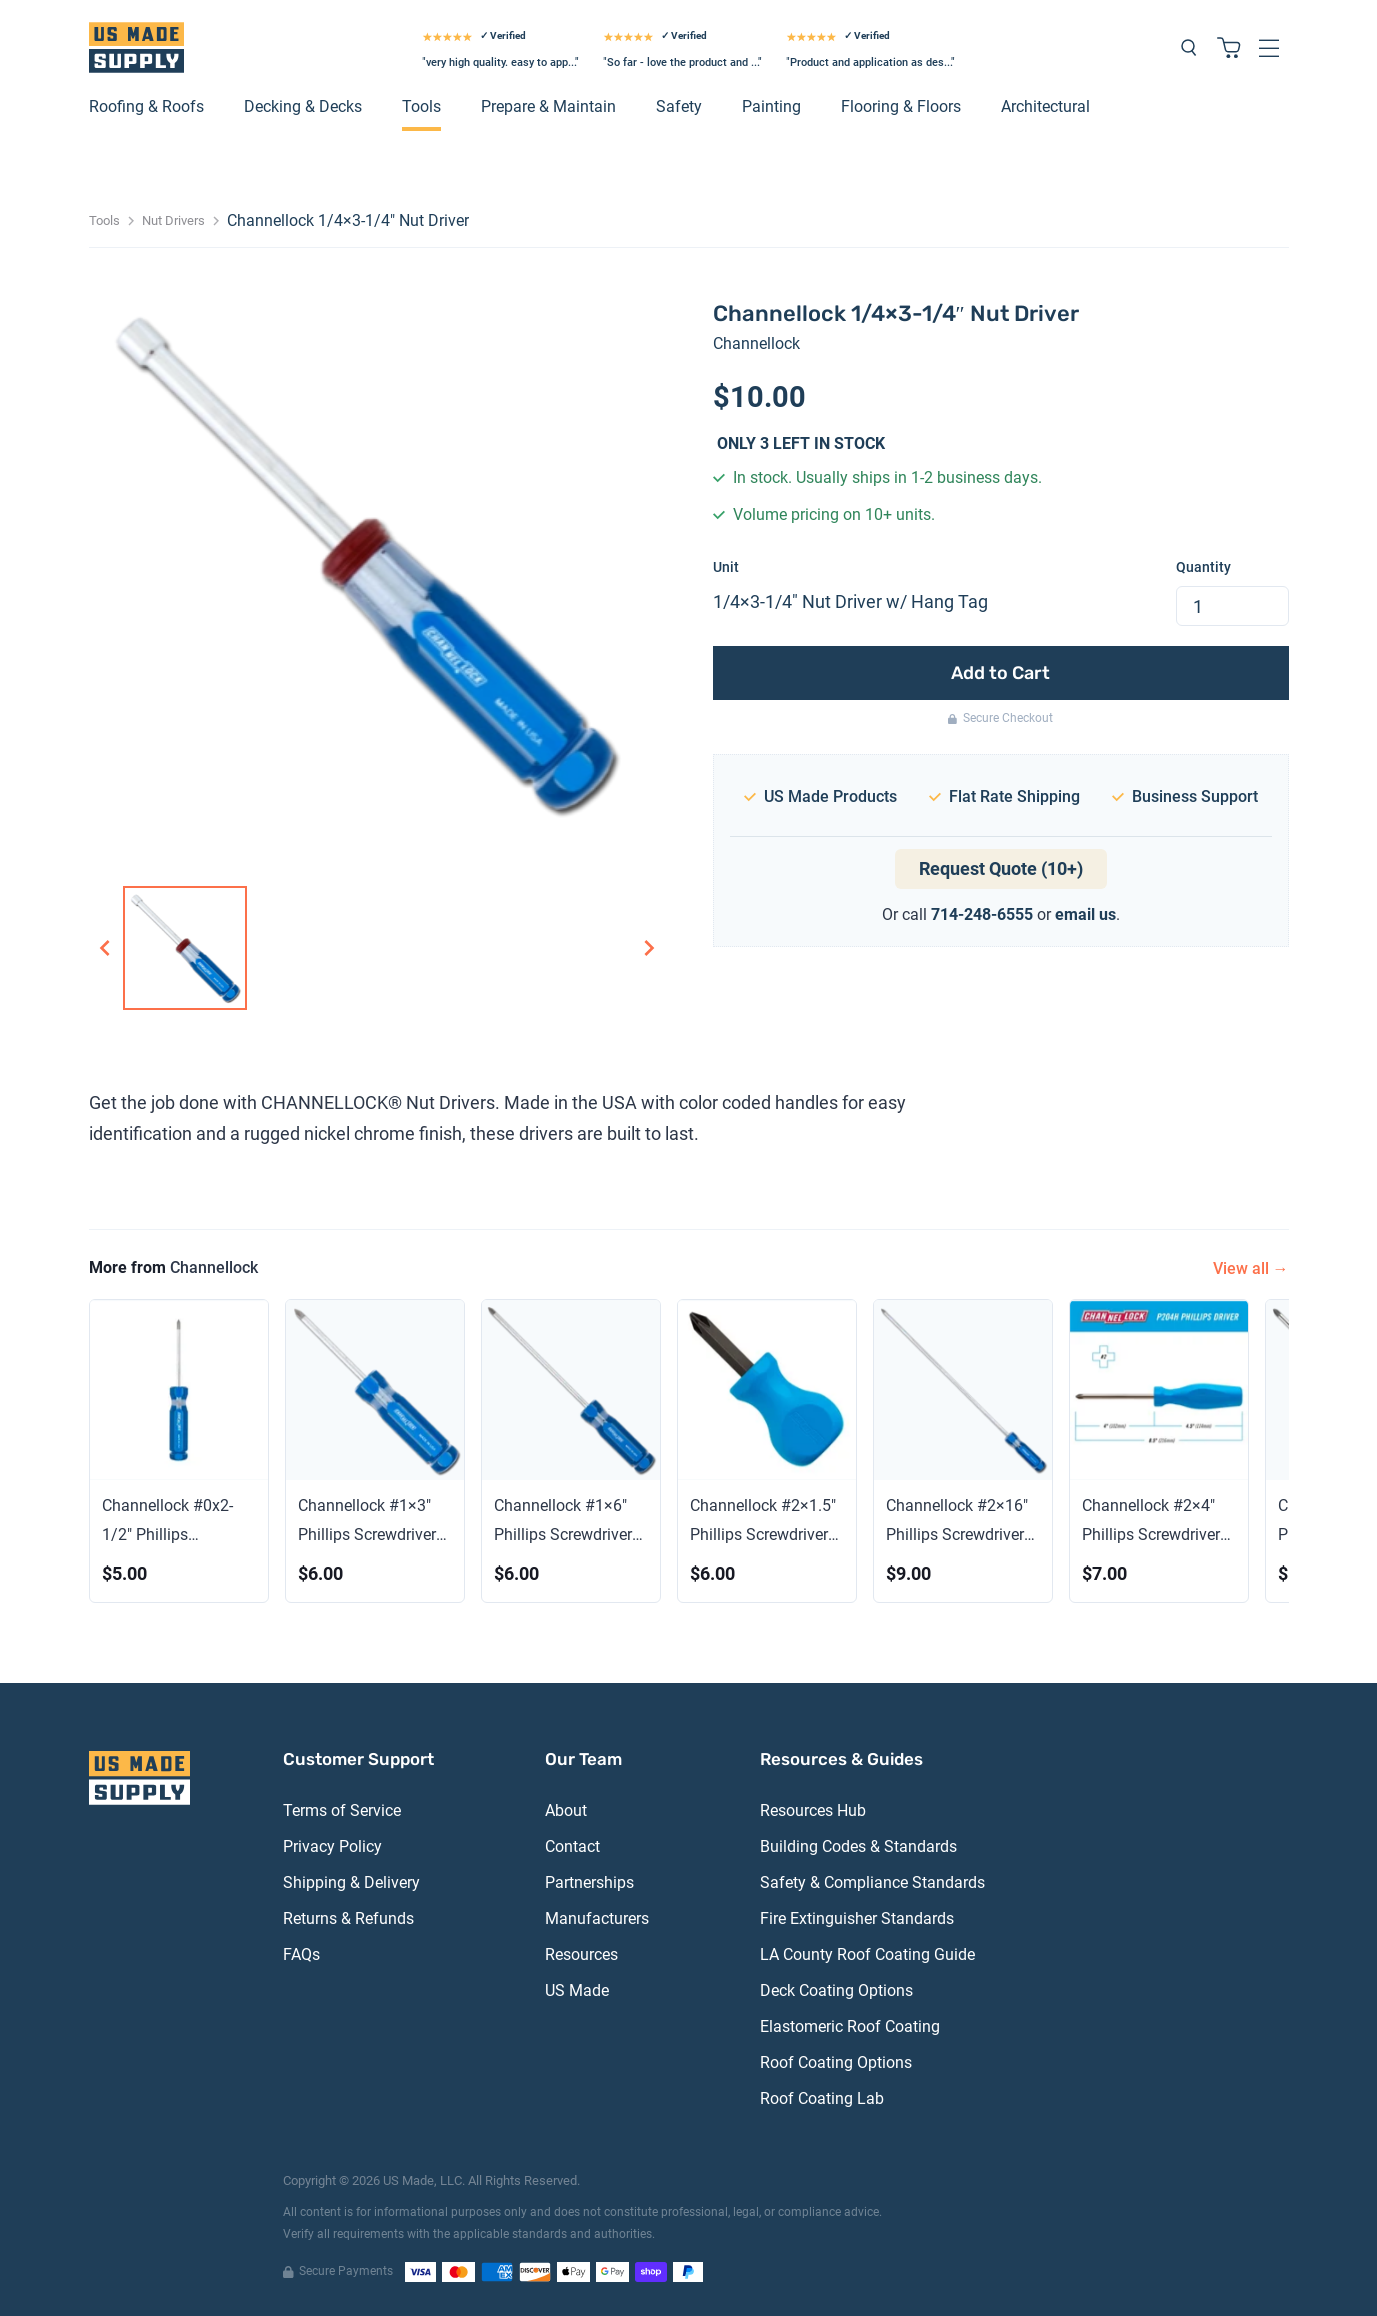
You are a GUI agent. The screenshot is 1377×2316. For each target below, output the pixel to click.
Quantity (1203, 567)
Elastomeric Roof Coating (850, 2026)
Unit (726, 567)
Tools (421, 106)
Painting (771, 106)
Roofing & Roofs (146, 106)
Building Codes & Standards (858, 1846)
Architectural (1045, 106)
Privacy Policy (332, 1846)
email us (1085, 914)
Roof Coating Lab (822, 2098)
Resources (581, 1954)
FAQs (301, 1954)
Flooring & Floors (901, 106)
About (566, 1810)
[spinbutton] (1232, 606)
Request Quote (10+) (1001, 868)
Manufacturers (597, 1918)
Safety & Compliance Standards (872, 1882)
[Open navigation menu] (1269, 48)
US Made (577, 1990)
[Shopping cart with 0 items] (1229, 48)
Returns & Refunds (348, 1918)
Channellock (756, 343)
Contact (572, 1846)
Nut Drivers (173, 220)
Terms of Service (342, 1810)
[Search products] (1189, 48)
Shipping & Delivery (351, 1882)
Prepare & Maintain (548, 106)
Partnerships (589, 1882)
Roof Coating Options (836, 2062)
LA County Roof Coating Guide (867, 1954)
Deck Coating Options (836, 1990)
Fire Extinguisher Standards (857, 1918)
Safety (679, 106)
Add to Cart (1000, 673)
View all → (1251, 1268)
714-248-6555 (982, 914)
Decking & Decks (303, 106)
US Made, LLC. (424, 2180)
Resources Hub (813, 1810)
